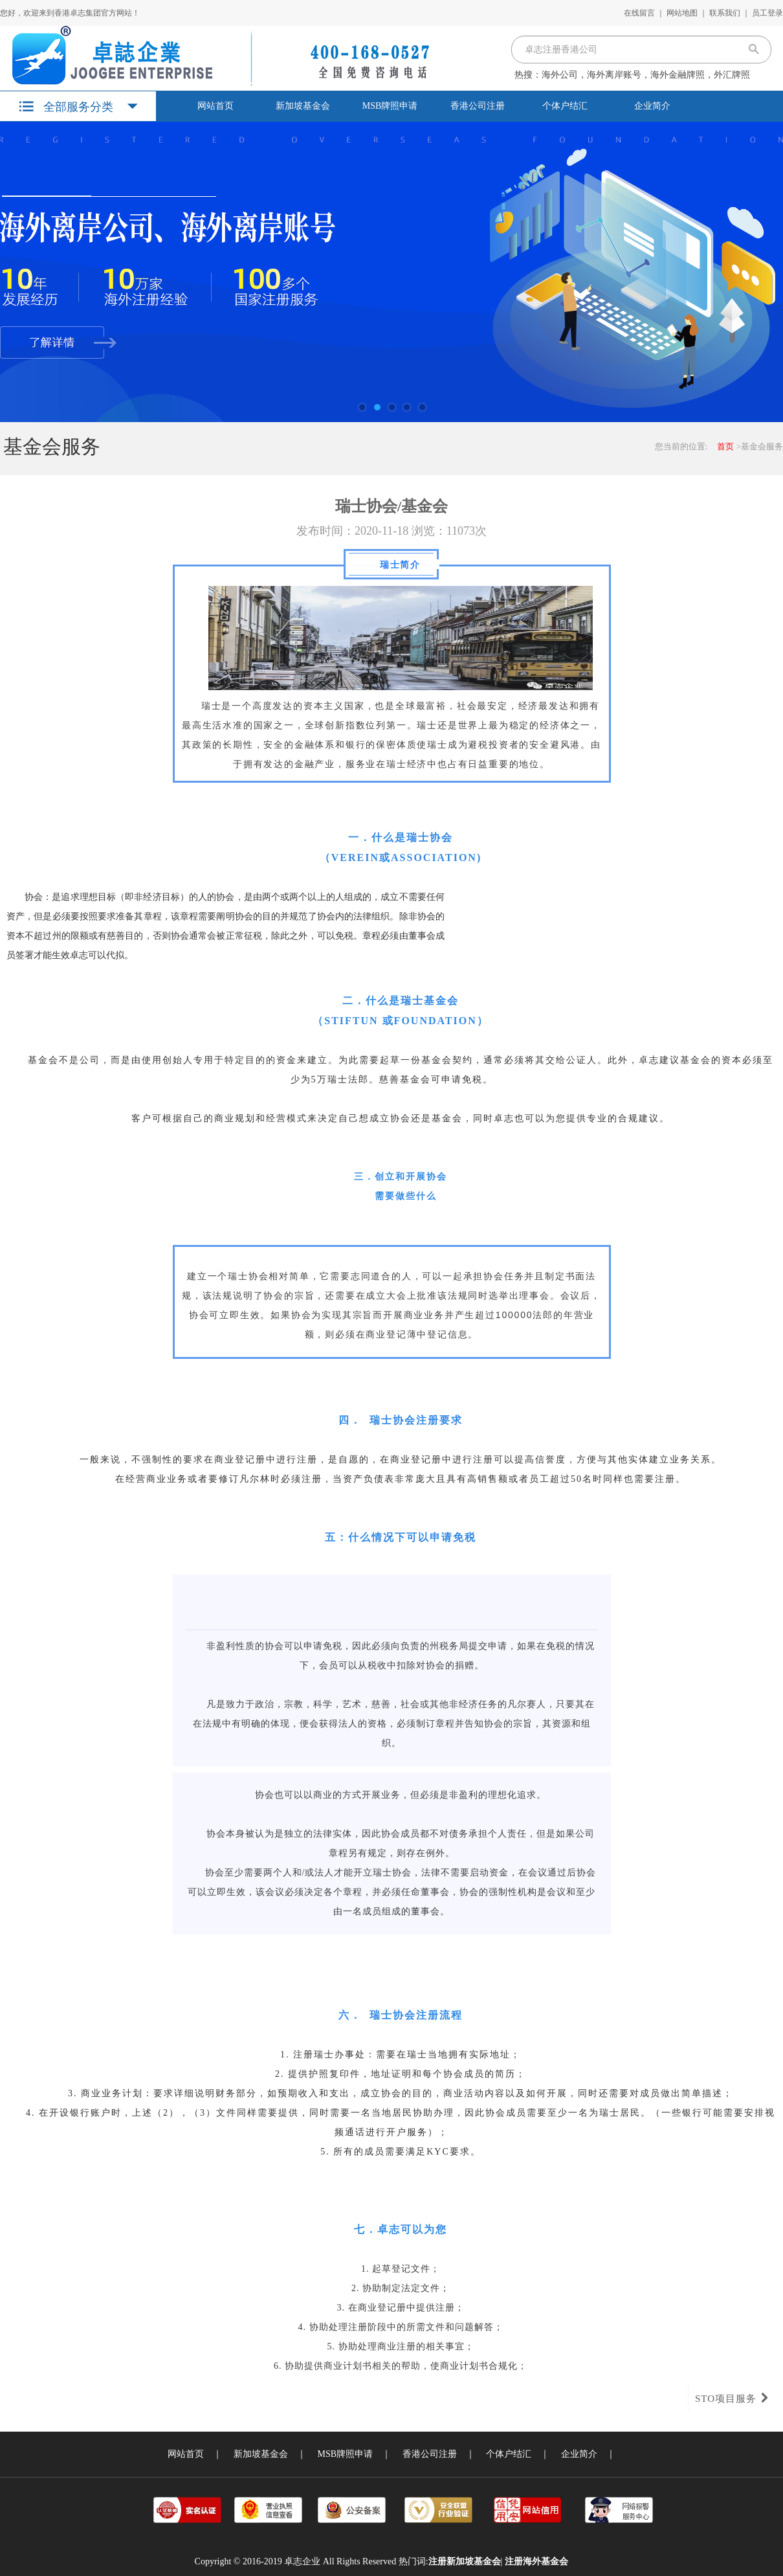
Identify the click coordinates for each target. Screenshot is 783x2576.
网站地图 (682, 12)
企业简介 (652, 106)
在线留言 (639, 12)
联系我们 (724, 12)
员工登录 (767, 12)
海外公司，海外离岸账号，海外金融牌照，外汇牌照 (646, 75)
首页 (725, 446)
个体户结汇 (565, 106)
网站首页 (215, 106)
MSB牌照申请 (390, 106)
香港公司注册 (477, 106)
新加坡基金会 (303, 106)
